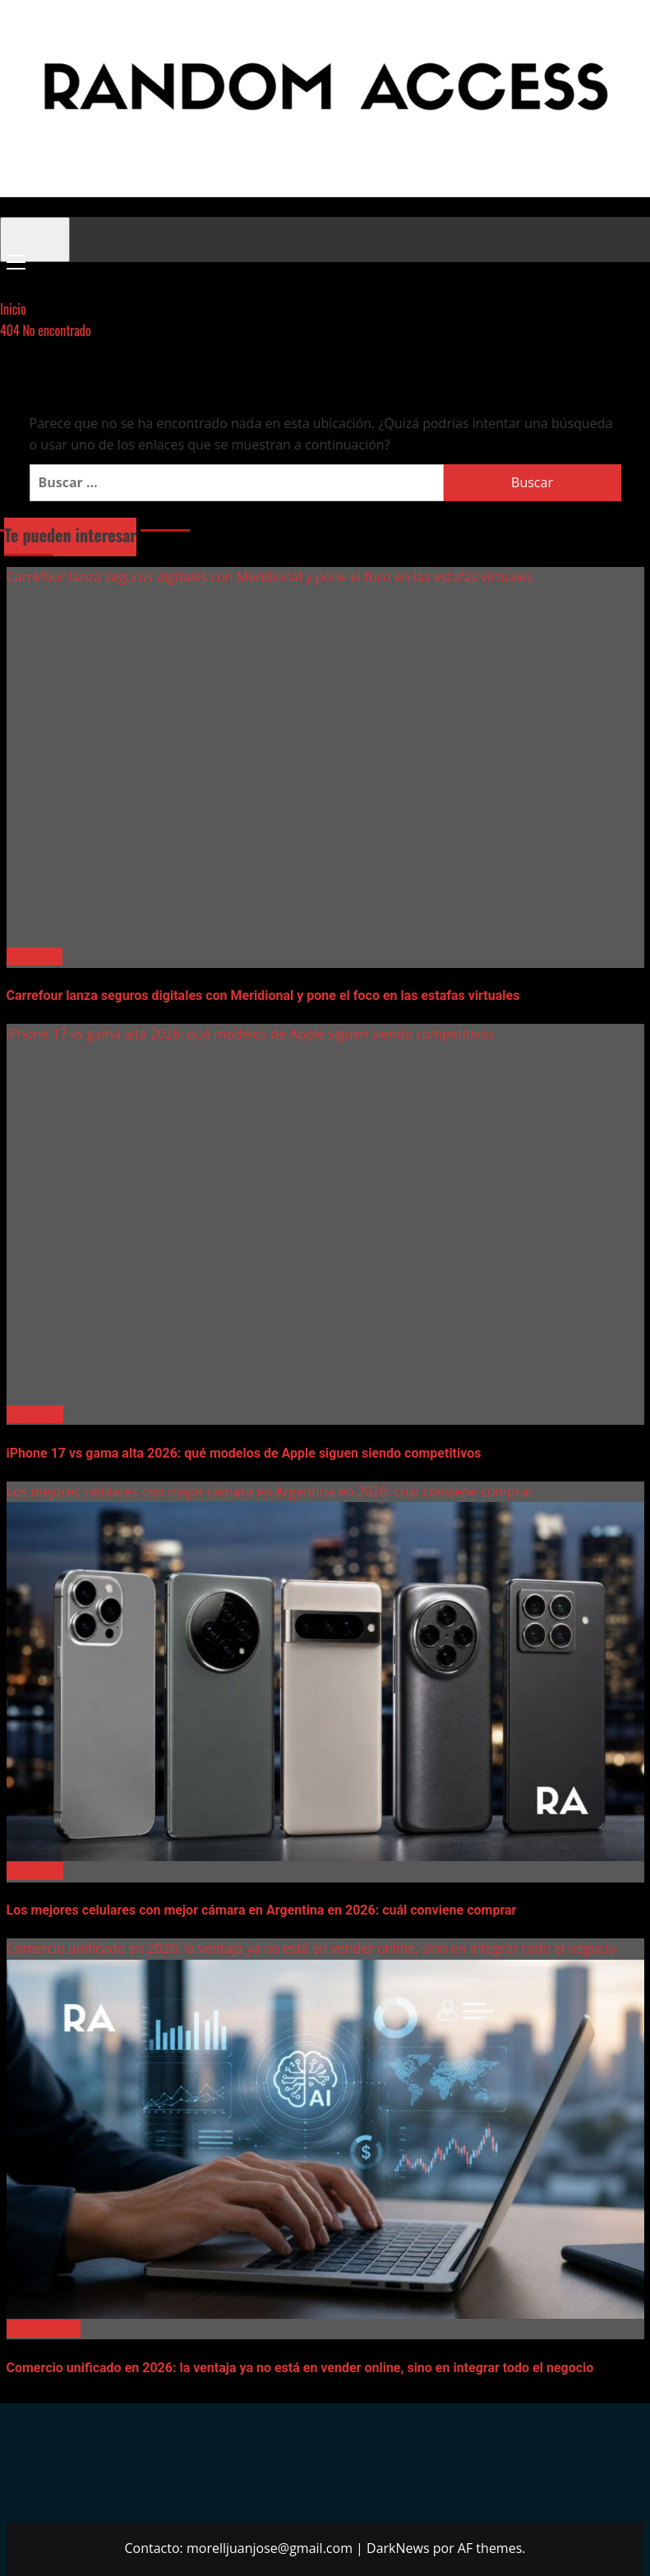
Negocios (34, 956)
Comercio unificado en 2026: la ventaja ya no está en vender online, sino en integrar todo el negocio (311, 1948)
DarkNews (398, 2548)
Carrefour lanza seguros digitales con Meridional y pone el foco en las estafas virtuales (270, 577)
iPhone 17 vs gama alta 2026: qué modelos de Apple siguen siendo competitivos (251, 1034)
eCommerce (44, 2329)
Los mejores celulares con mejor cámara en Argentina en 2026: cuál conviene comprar (270, 1491)
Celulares (35, 1414)
